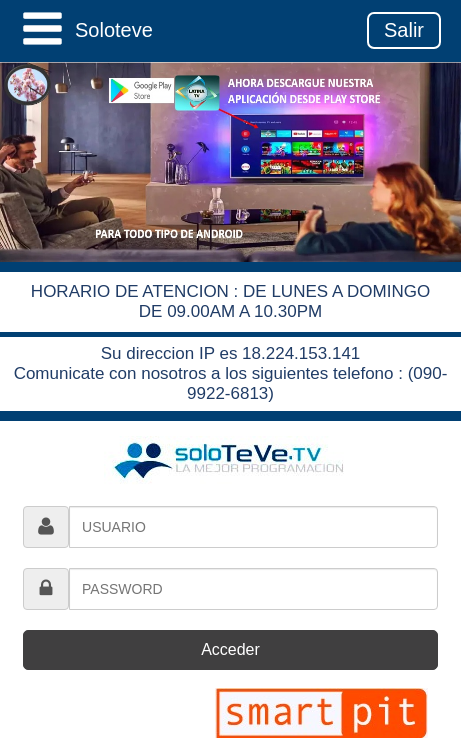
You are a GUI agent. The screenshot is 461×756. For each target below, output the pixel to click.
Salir (404, 30)
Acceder (230, 649)
